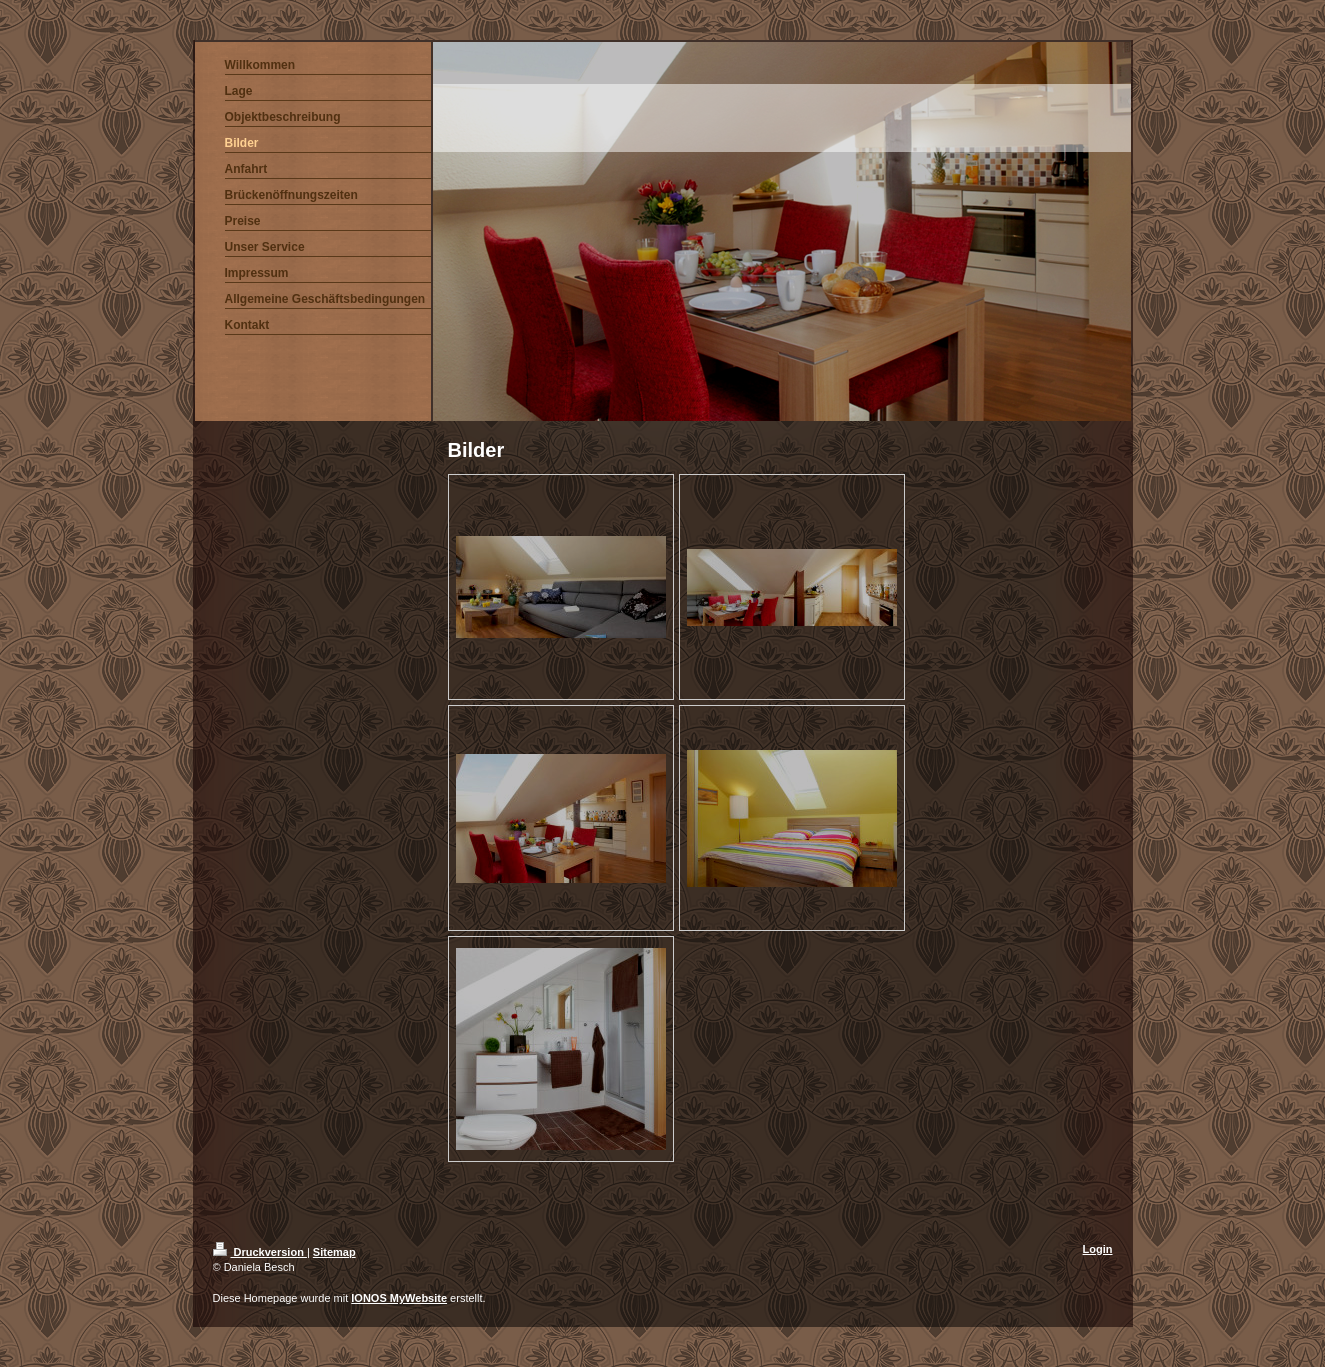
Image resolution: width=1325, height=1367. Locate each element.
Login (1098, 1249)
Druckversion (260, 1252)
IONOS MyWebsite (399, 1298)
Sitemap (334, 1252)
